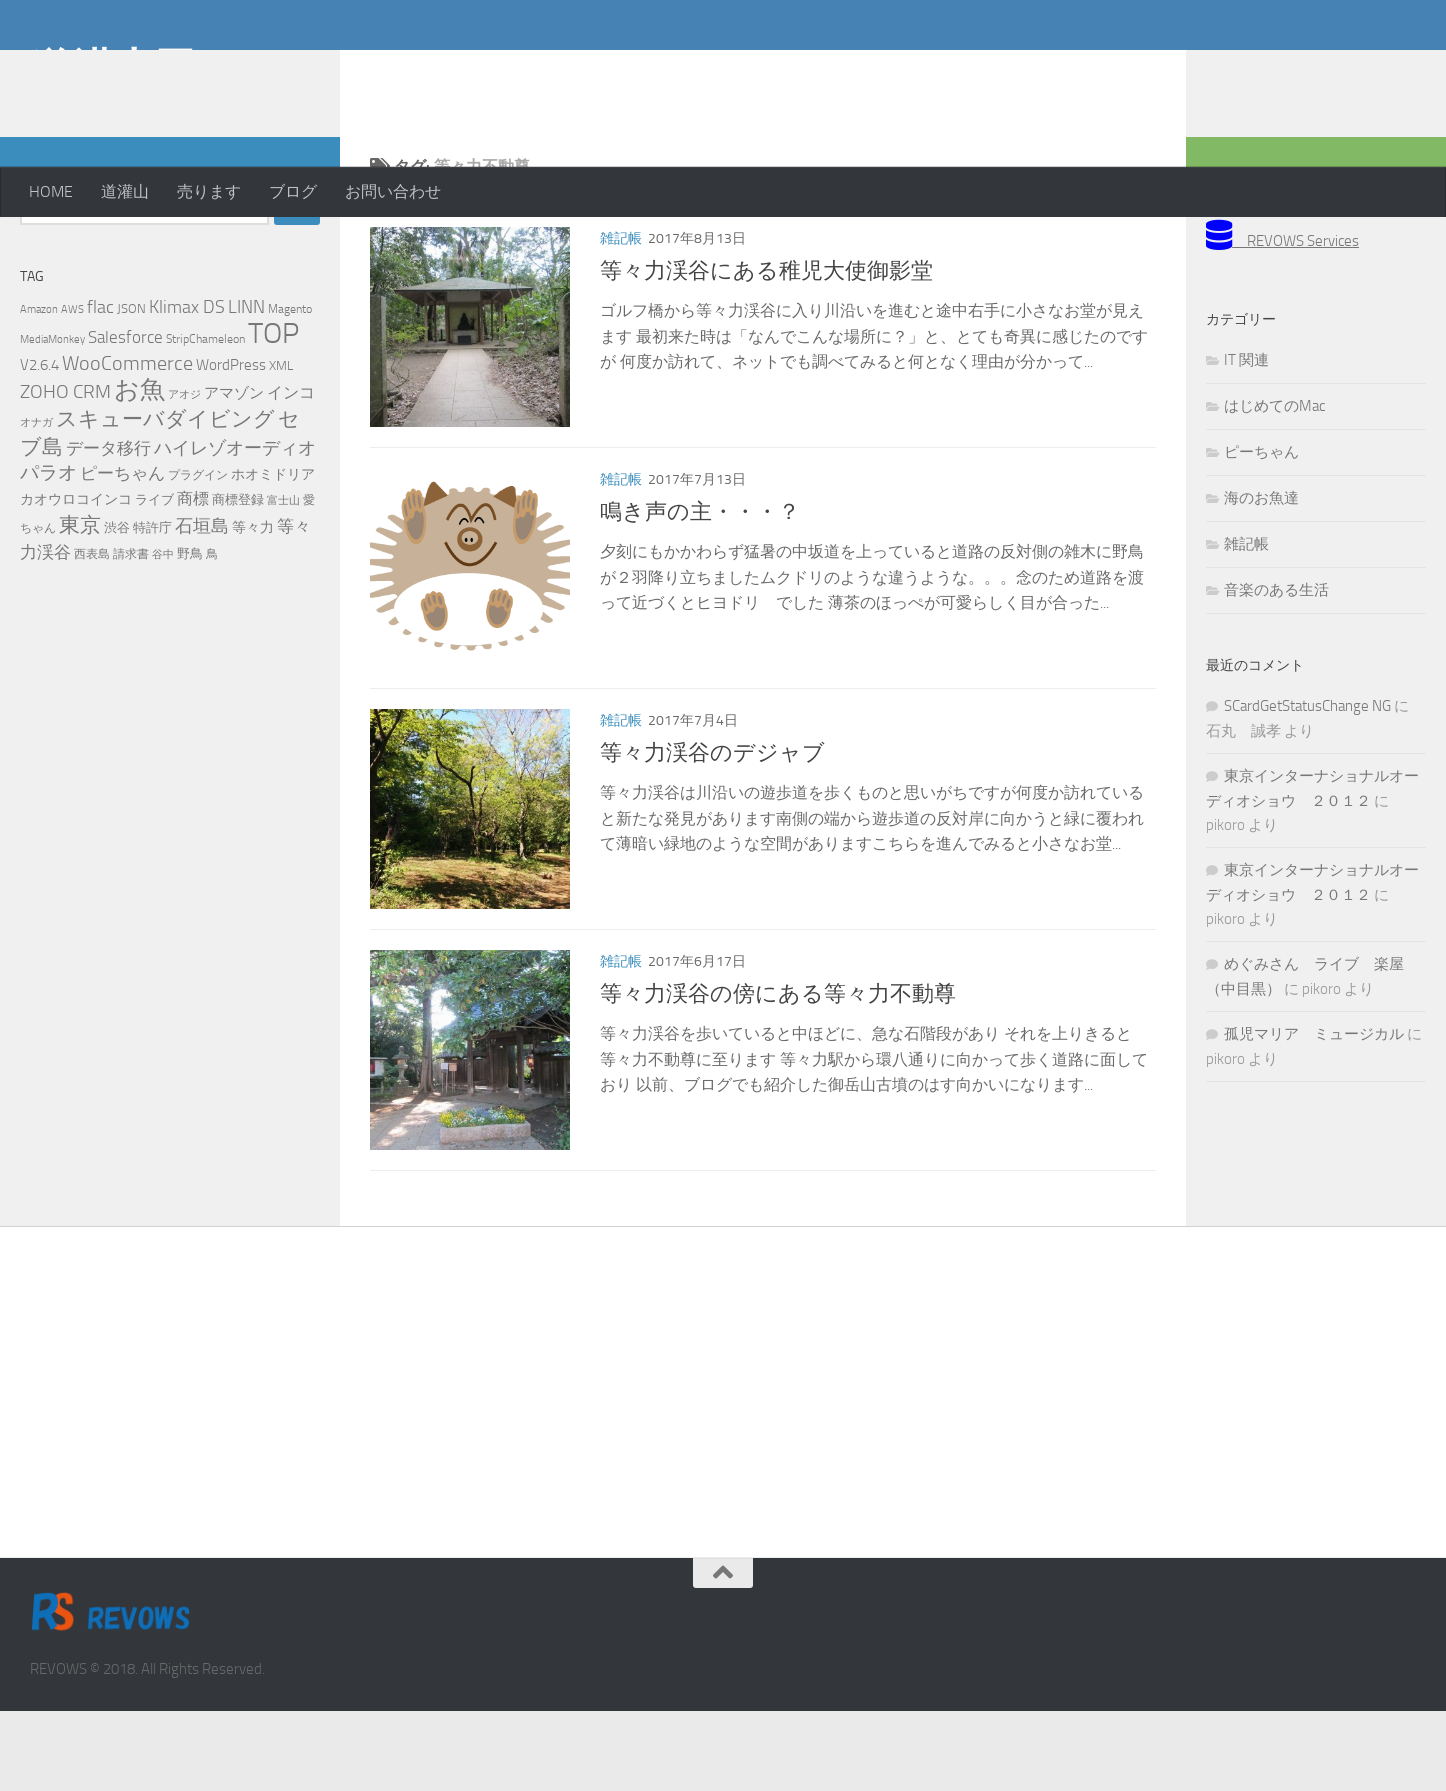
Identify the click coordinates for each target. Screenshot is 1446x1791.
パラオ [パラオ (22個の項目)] (48, 552)
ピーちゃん (1261, 532)
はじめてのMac (1274, 486)
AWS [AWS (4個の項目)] (72, 389)
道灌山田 (113, 69)
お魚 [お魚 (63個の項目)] (139, 469)
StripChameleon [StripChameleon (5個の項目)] (205, 419)
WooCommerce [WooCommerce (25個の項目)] (127, 443)
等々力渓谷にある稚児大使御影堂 (766, 351)
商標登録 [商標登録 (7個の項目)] (238, 579)
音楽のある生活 (1276, 670)
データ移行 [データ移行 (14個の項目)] (108, 528)
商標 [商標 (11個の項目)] (193, 579)
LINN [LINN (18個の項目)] (246, 387)
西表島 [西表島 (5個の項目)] (92, 634)
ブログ (293, 191)
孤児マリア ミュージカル (1314, 1114)
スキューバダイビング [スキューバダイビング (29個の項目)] (165, 499)
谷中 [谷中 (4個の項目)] (163, 634)
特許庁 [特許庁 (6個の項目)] (152, 607)
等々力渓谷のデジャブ (712, 833)
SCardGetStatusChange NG (1307, 786)
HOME (51, 191)
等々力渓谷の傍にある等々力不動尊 (778, 1074)
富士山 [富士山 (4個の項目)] (283, 580)
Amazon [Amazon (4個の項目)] (39, 389)
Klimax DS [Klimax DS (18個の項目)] (187, 387)
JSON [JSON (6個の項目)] (131, 388)
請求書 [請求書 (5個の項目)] (131, 634)
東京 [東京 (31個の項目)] (80, 604)
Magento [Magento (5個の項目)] (290, 389)
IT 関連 (1246, 440)
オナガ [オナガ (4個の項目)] (36, 502)
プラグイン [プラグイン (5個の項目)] (198, 555)
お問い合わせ (393, 191)
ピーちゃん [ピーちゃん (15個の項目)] (122, 553)
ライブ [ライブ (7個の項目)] (154, 579)
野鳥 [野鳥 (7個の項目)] (190, 633)
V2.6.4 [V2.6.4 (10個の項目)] (39, 445)
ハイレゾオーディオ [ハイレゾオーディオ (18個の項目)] (235, 528)
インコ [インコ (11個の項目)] (291, 473)
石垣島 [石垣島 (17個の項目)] (202, 606)
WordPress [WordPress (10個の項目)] (231, 445)
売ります (209, 191)
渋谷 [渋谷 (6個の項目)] (117, 607)
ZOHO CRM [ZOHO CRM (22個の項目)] (65, 471)
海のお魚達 (1261, 578)
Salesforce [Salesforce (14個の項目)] (125, 417)
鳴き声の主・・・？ (700, 592)
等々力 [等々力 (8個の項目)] (253, 607)
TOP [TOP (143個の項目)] (273, 413)
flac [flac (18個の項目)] (100, 387)
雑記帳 (621, 318)
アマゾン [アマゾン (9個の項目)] (234, 473)
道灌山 (125, 191)
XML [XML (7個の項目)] (281, 445)
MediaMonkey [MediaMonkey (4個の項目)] (52, 419)
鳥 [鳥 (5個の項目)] (212, 634)
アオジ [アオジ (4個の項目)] (184, 474)
